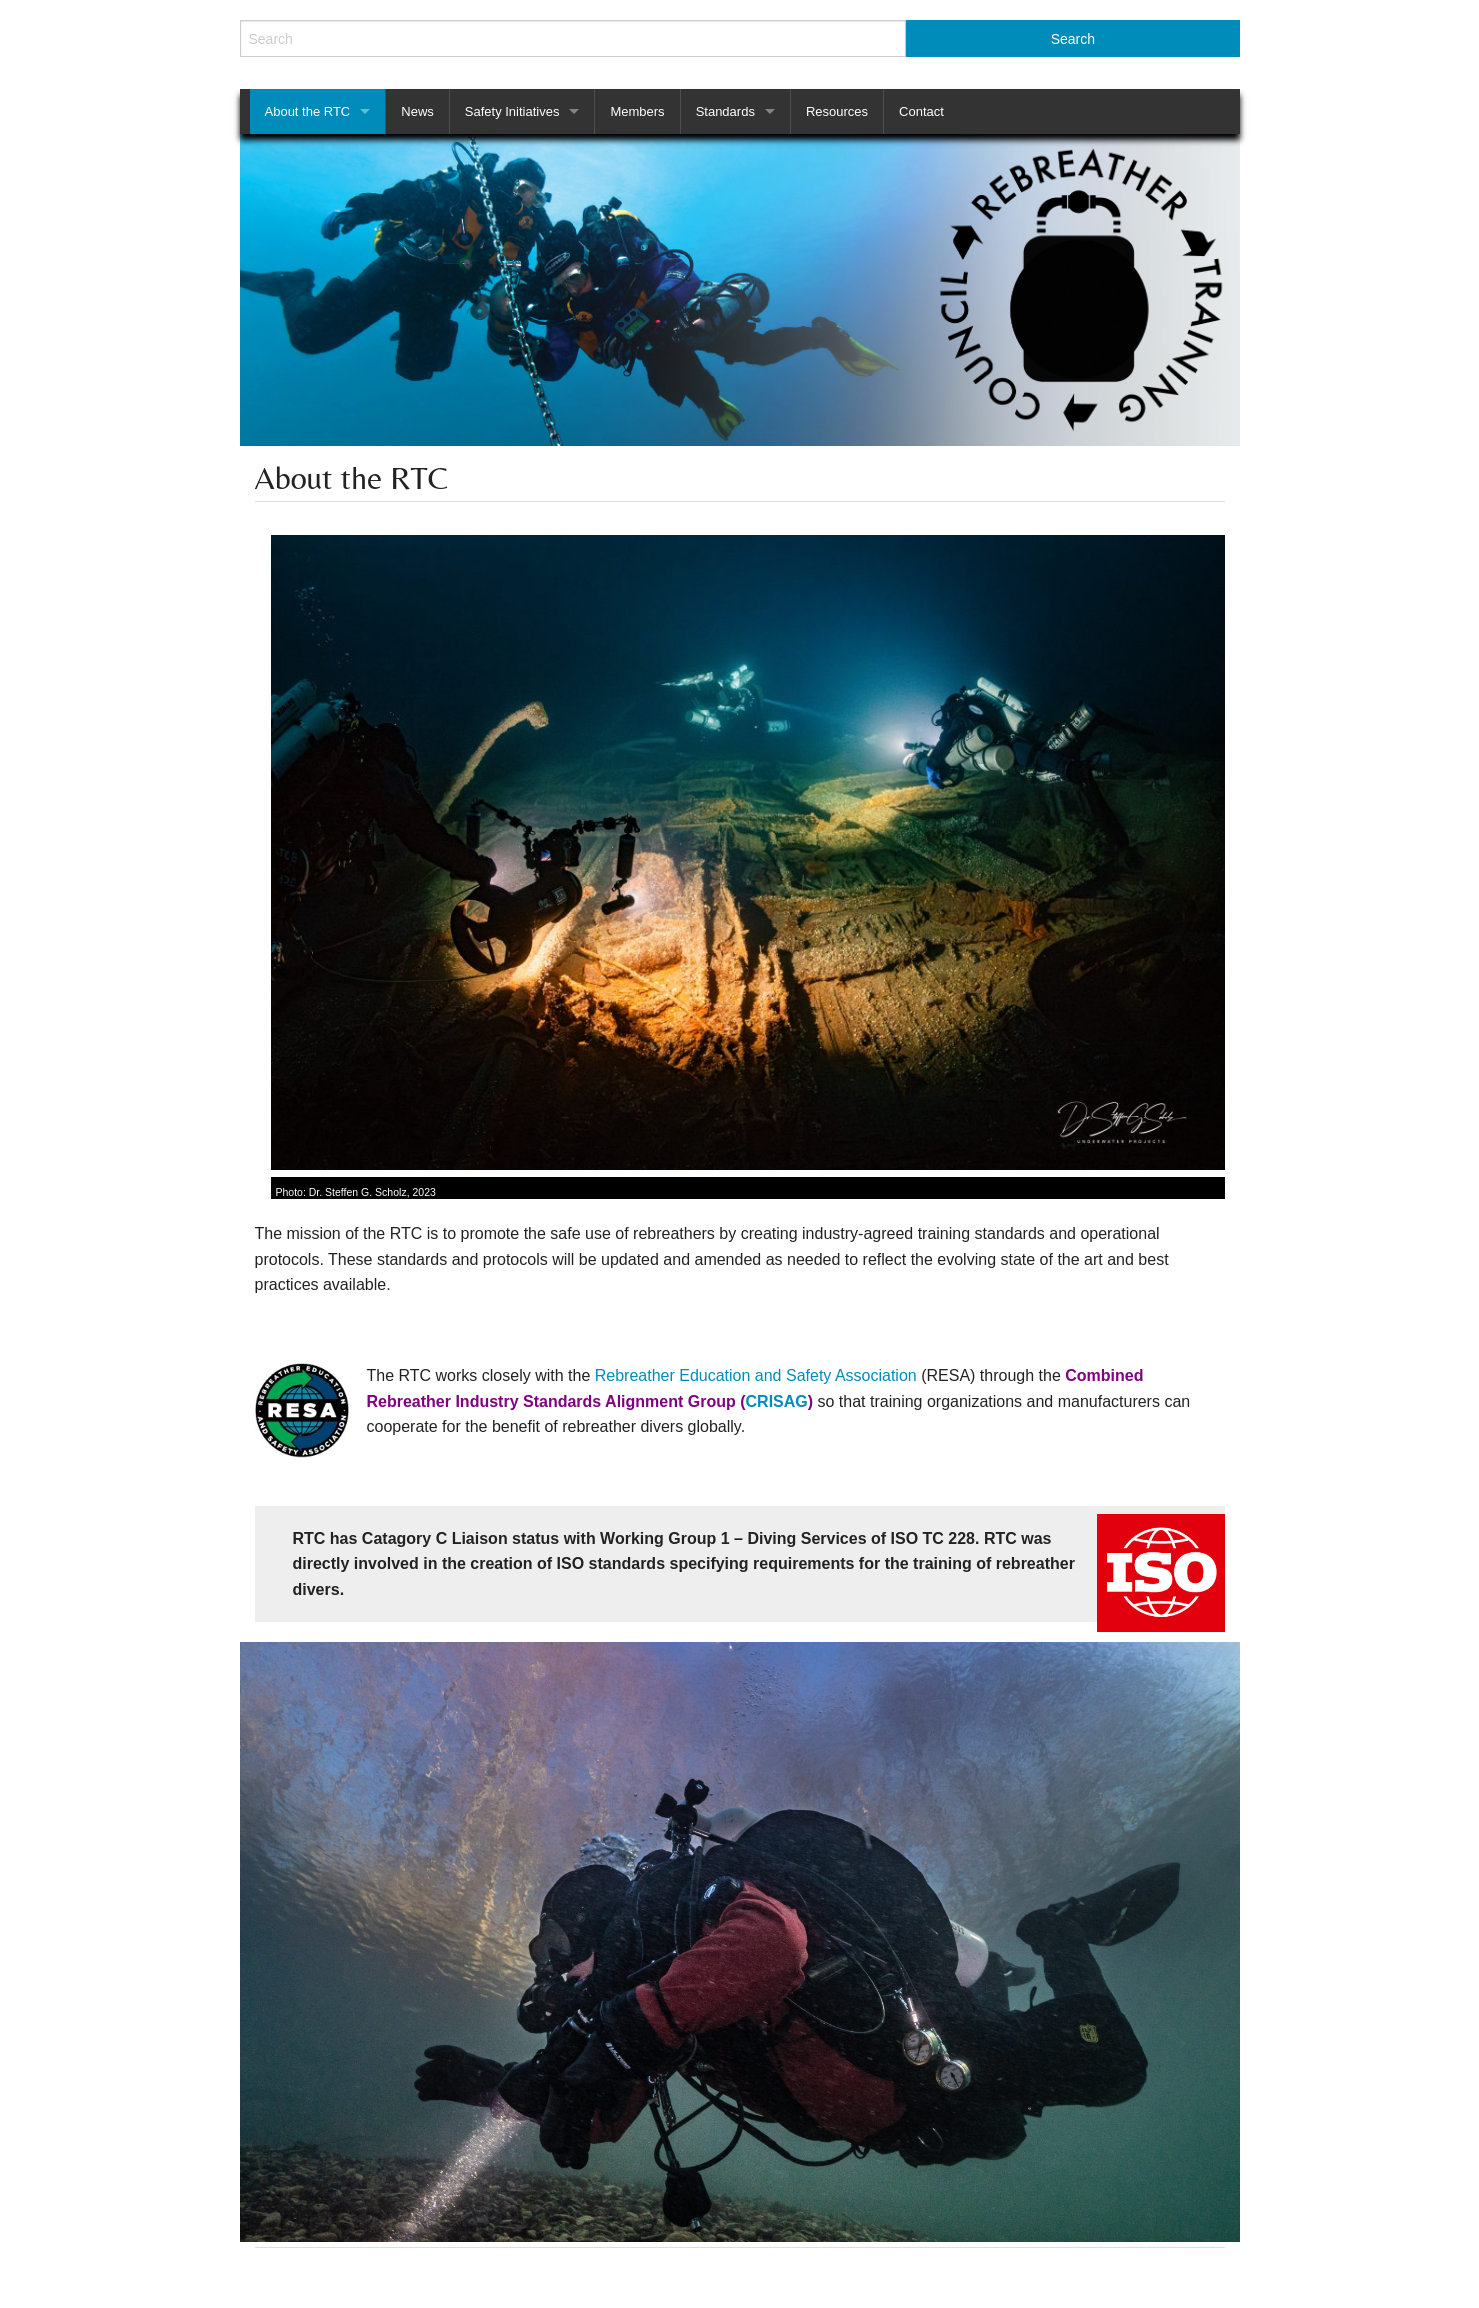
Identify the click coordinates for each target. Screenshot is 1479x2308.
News (417, 111)
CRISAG (777, 1401)
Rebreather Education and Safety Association (758, 1375)
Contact (921, 111)
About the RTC (308, 111)
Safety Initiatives (512, 111)
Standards (725, 111)
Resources (837, 111)
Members (637, 111)
